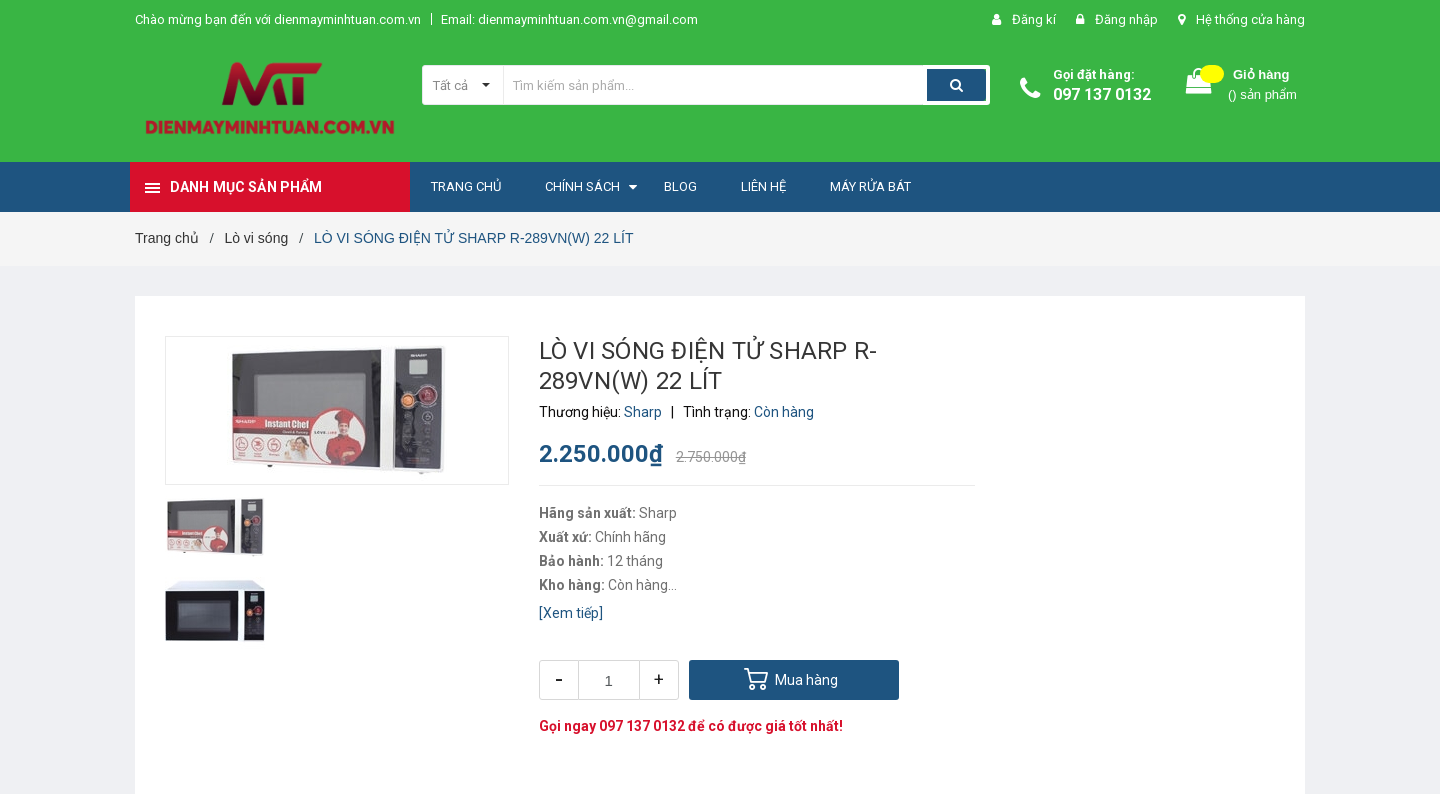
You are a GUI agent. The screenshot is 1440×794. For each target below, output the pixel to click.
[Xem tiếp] (571, 613)
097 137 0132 (1102, 94)
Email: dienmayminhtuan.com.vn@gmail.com (569, 19)
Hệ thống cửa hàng (1250, 19)
